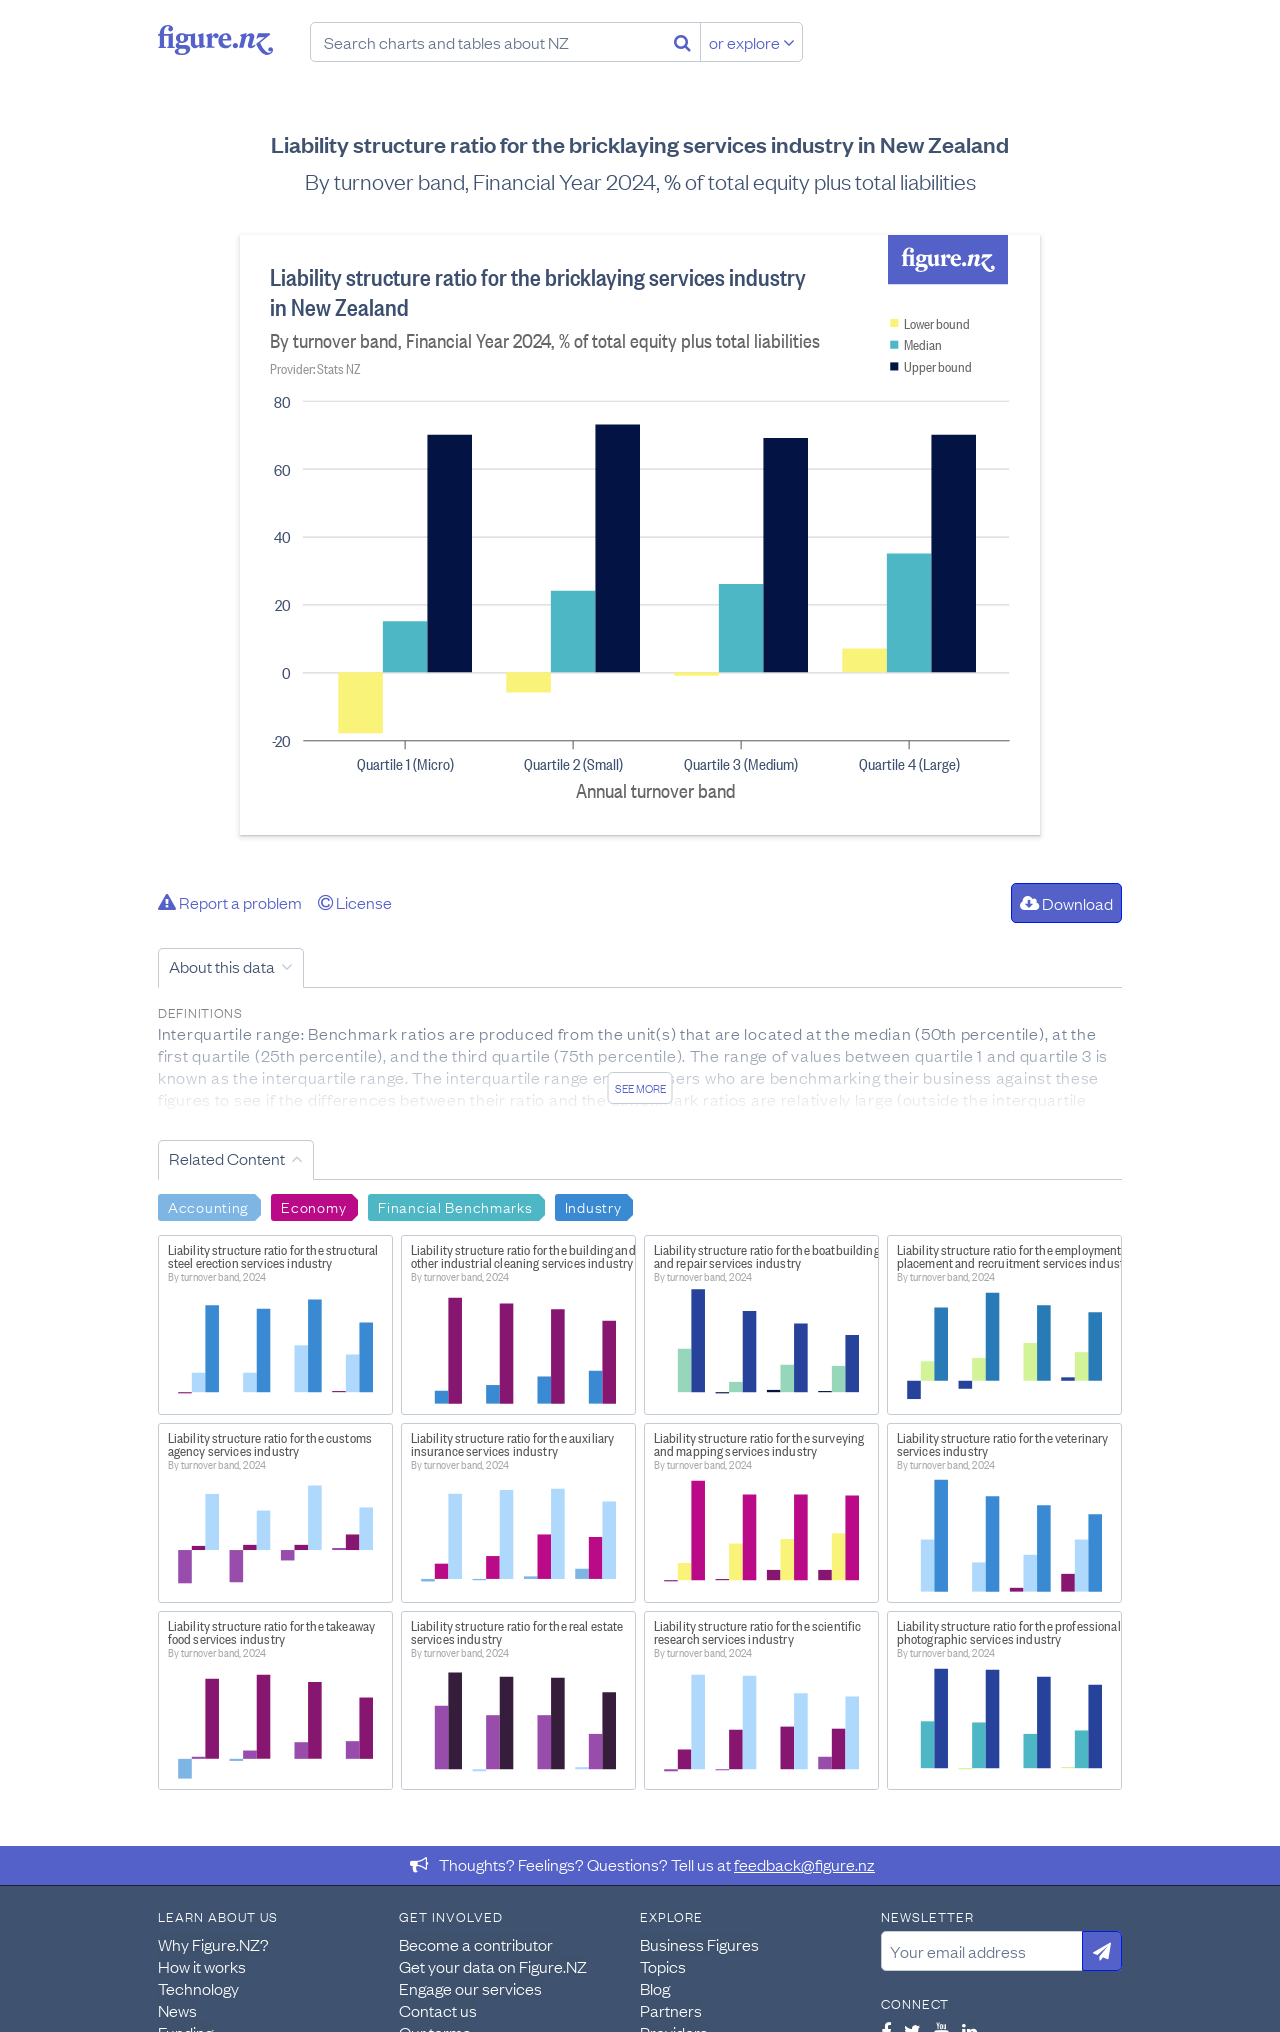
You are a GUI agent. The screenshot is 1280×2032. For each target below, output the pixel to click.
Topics (663, 1966)
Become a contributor (476, 1944)
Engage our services (470, 1988)
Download (1066, 903)
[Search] (682, 42)
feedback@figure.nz (804, 1864)
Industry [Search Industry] (593, 1206)
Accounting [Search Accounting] (208, 1206)
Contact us (438, 2010)
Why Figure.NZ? (213, 1944)
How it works (202, 1966)
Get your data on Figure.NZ (493, 1966)
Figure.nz (215, 40)
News (177, 2010)
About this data (222, 966)
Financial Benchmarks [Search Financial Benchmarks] (455, 1206)
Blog (655, 1988)
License (355, 902)
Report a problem (230, 902)
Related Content (227, 1158)
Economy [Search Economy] (313, 1206)
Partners (671, 2010)
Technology (198, 1988)
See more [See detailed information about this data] (640, 1088)
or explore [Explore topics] (752, 42)
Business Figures (699, 1944)
